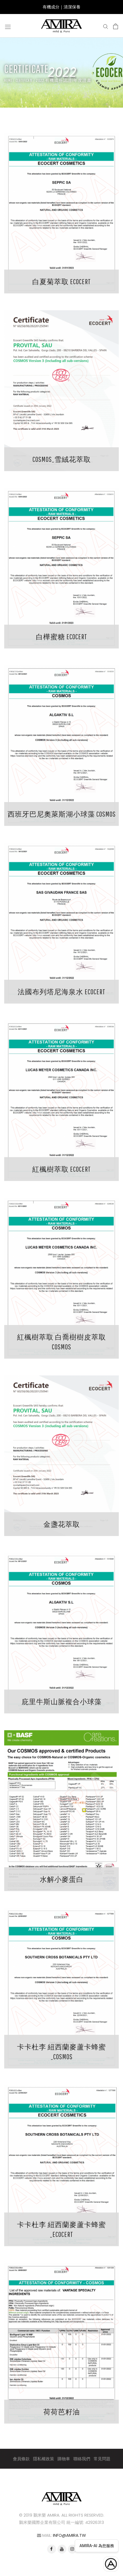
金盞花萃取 (61, 1524)
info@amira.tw (69, 2535)
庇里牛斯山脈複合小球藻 (62, 1701)
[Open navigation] (8, 26)
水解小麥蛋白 (61, 1879)
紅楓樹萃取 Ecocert (61, 1169)
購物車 (63, 2459)
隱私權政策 (43, 2459)
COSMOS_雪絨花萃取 (62, 459)
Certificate (24, 80)
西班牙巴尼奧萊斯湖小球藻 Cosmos (62, 814)
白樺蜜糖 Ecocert (61, 637)
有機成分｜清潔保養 (61, 7)
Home (8, 80)
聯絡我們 (81, 2459)
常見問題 (102, 2459)
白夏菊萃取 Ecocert (61, 281)
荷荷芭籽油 (61, 2412)
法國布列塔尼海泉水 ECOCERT (61, 992)
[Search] (105, 25)
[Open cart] (115, 26)
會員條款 (21, 2459)
